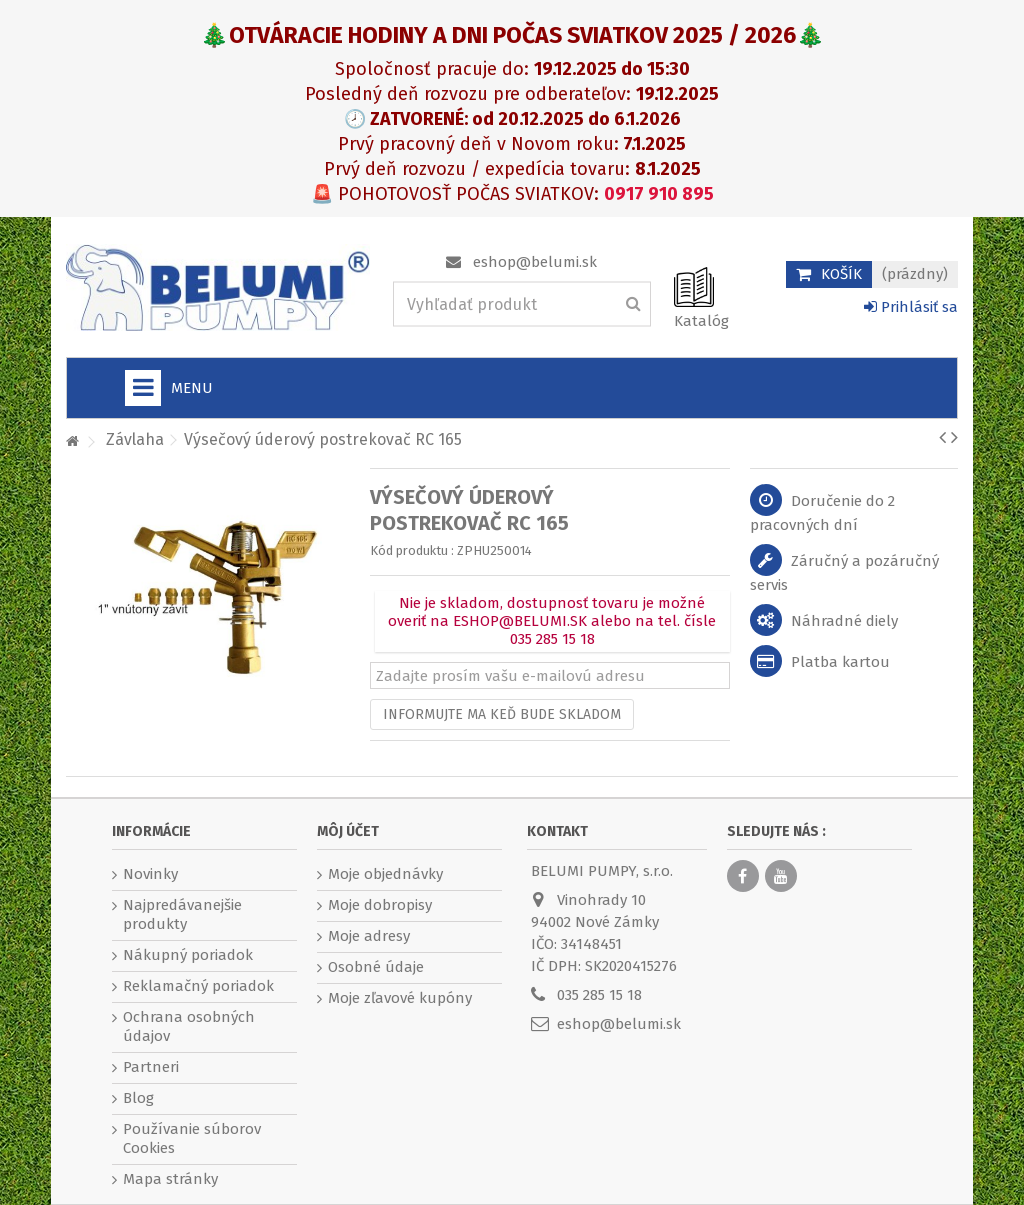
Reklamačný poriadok (198, 986)
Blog (138, 1098)
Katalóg (701, 321)
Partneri (151, 1067)
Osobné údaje (376, 967)
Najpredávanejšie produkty (182, 914)
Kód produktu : (412, 550)
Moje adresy (369, 936)
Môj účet (348, 831)
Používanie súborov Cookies (192, 1138)
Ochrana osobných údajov (189, 1026)
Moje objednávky (385, 874)
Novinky (150, 874)
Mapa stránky (170, 1179)
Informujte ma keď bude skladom (502, 714)
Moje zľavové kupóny (400, 998)
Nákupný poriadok (188, 955)
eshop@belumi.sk (535, 262)
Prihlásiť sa (911, 307)
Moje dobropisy (380, 905)
